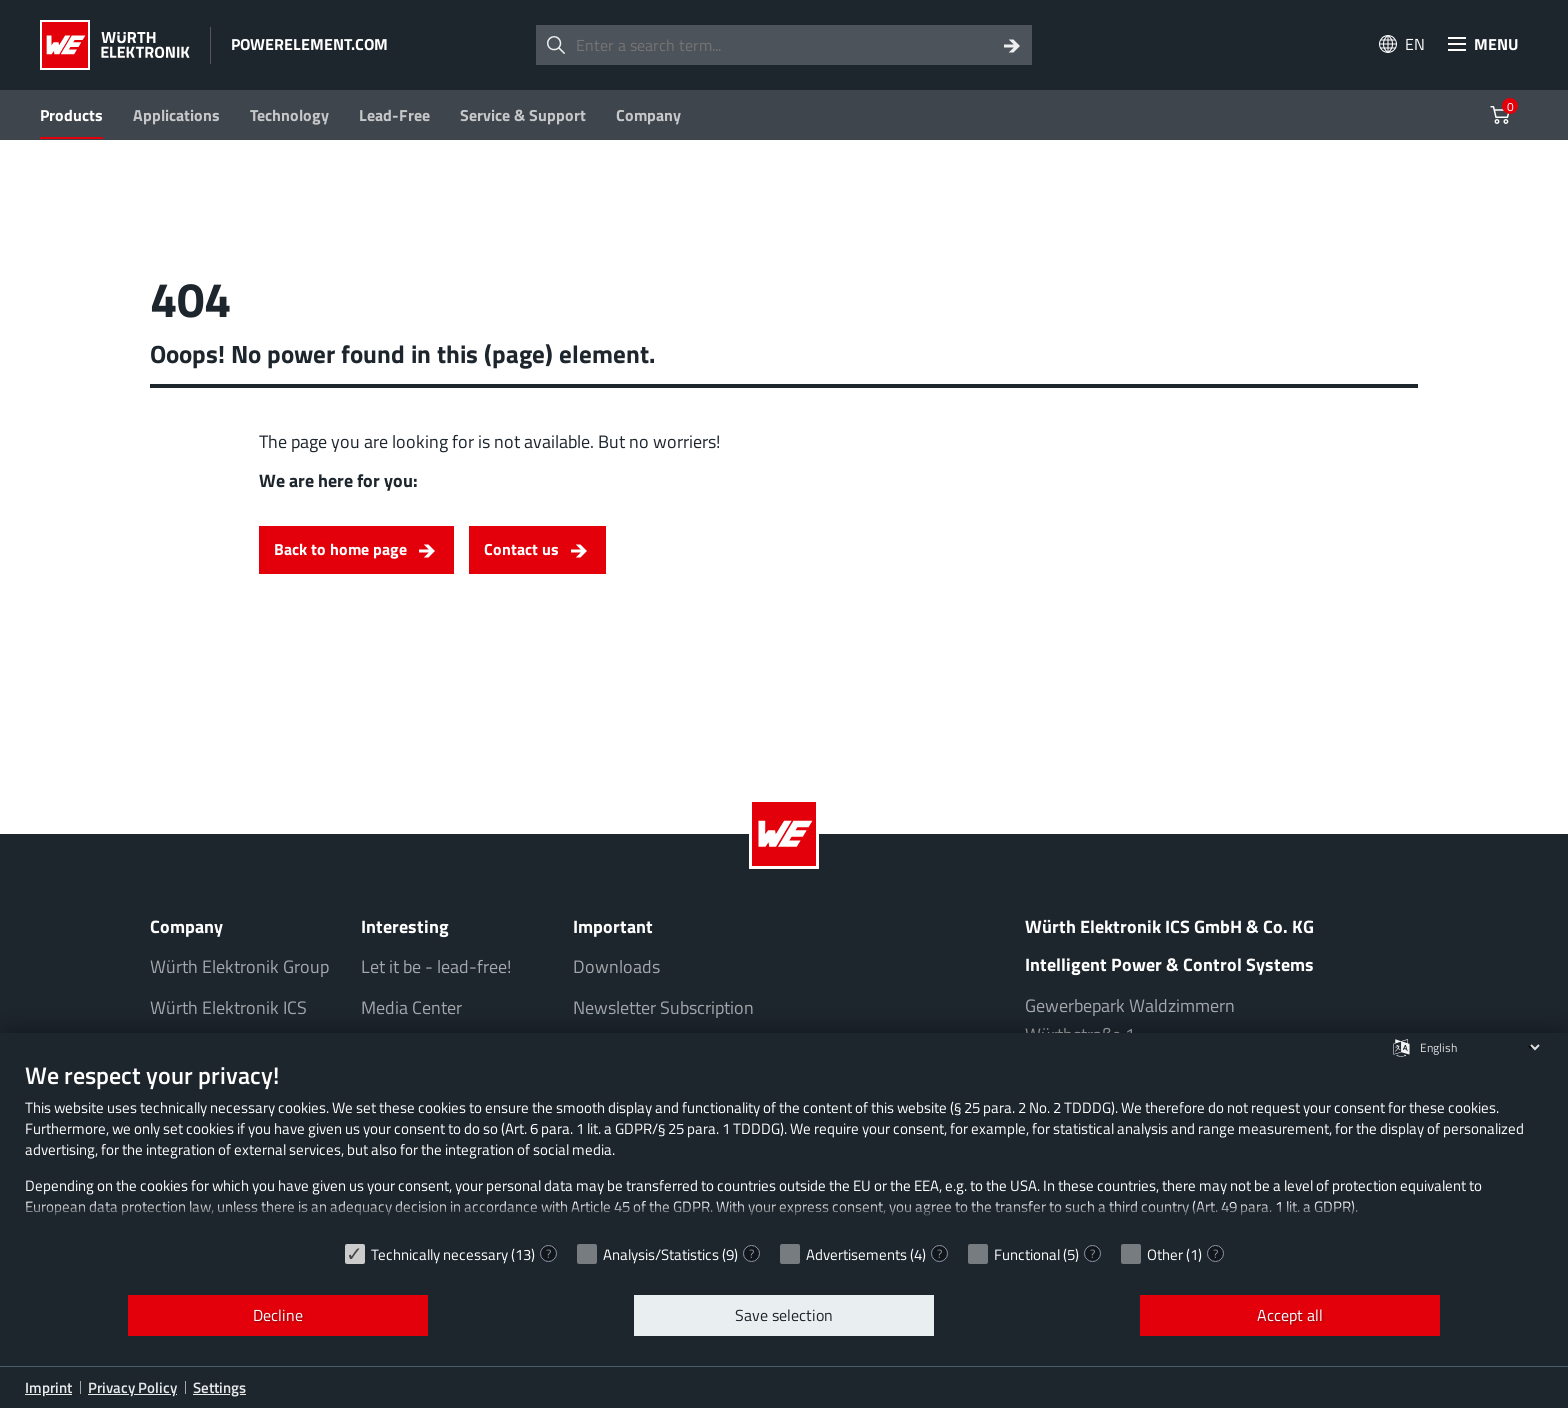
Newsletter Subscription (663, 1007)
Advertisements (856, 1254)
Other (1165, 1254)
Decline (278, 1315)
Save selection (784, 1315)
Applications (176, 115)
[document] (784, 1146)
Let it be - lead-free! (436, 966)
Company (648, 115)
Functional (1027, 1254)
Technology (289, 115)
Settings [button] (219, 1387)
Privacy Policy (132, 1387)
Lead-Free (394, 115)
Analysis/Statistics (661, 1254)
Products (71, 115)
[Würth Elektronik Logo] (115, 45)
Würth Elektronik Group (239, 966)
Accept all (1290, 1315)
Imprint (48, 1387)
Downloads (616, 966)
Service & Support (523, 115)
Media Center (411, 1007)
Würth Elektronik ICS (228, 1007)
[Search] (1012, 45)
